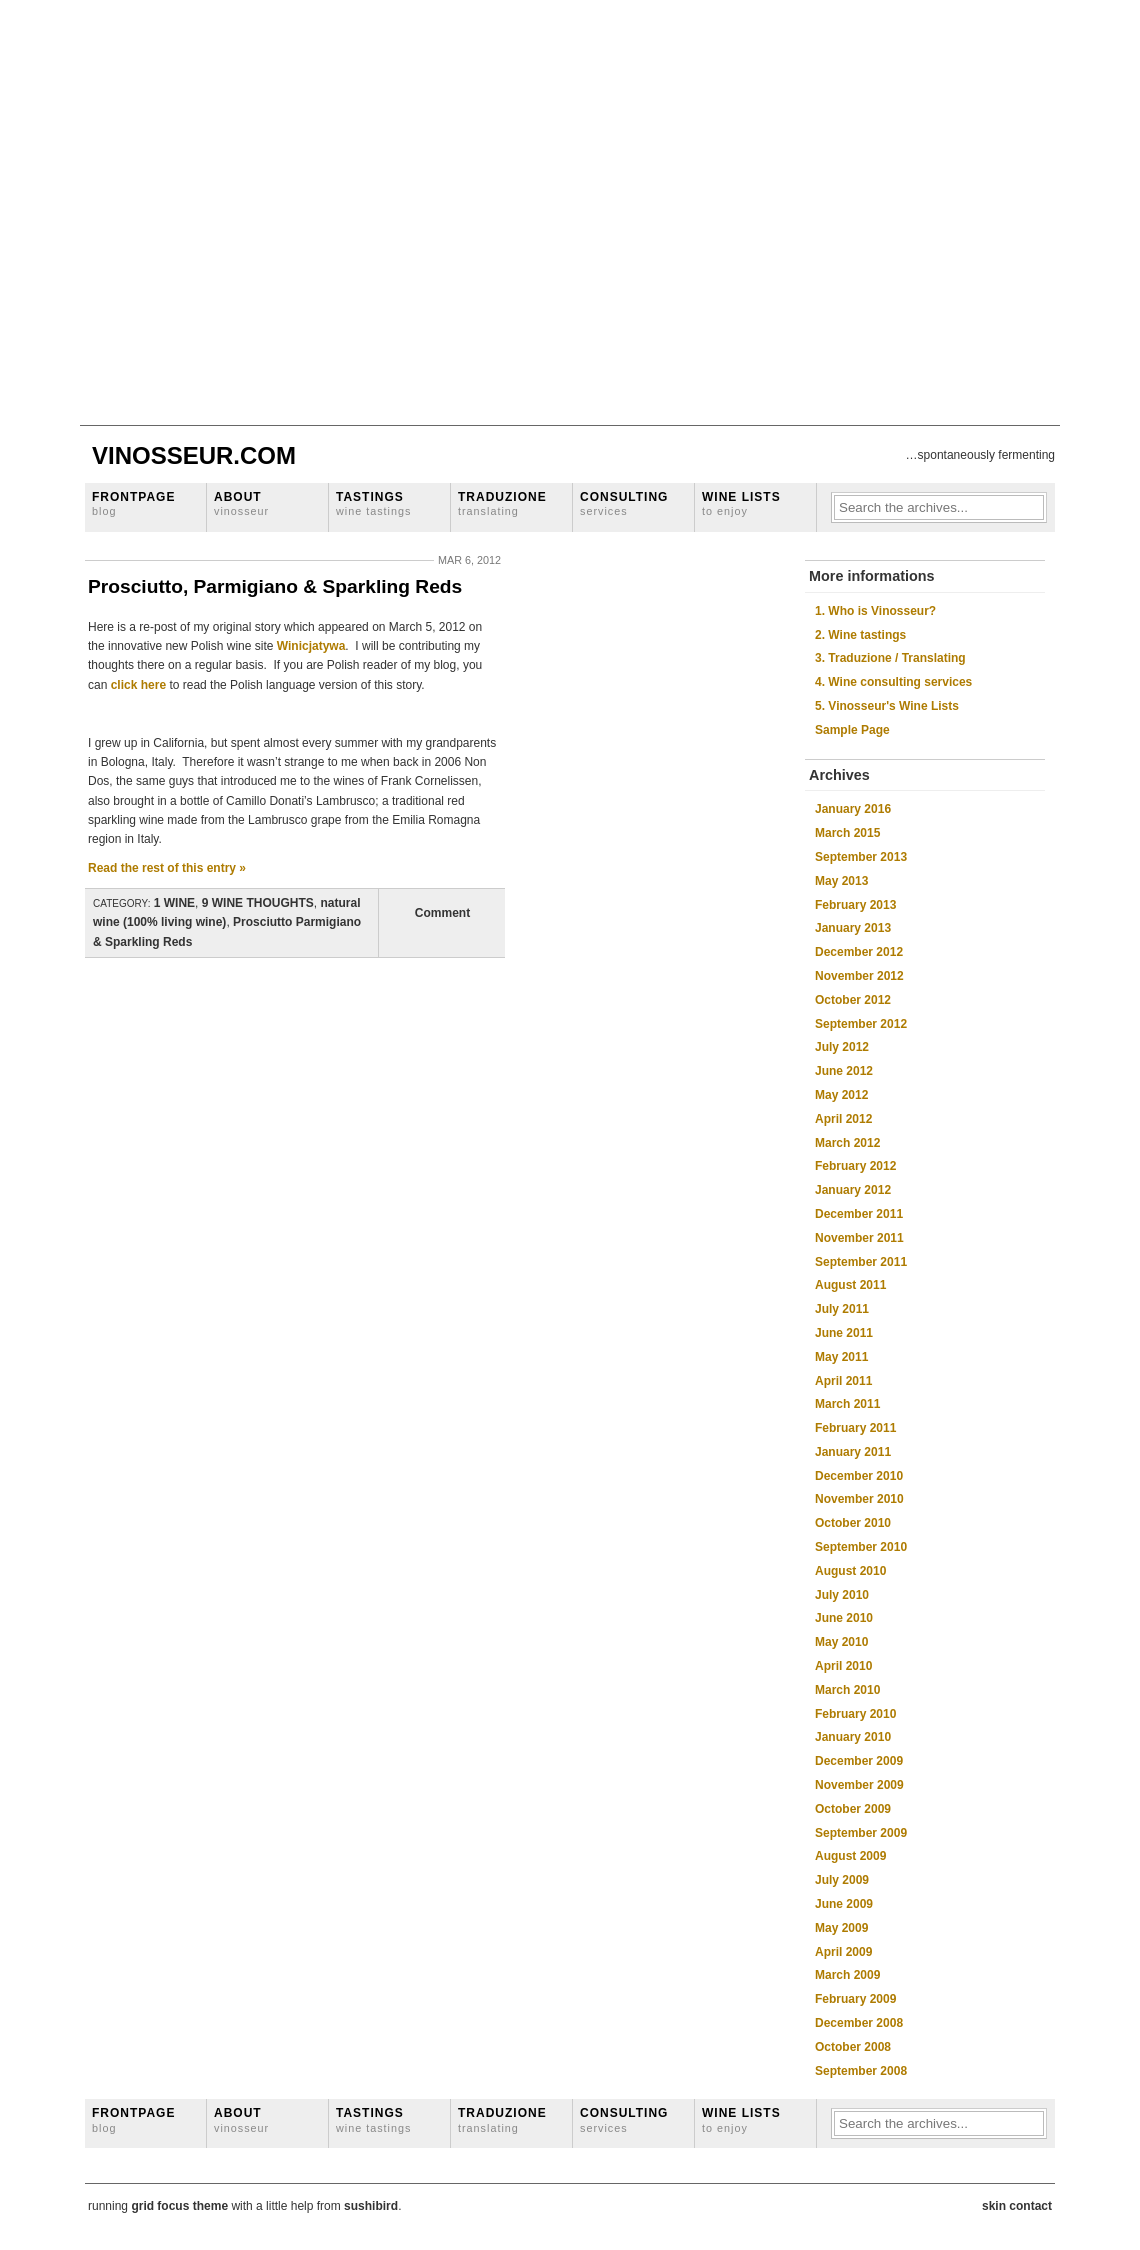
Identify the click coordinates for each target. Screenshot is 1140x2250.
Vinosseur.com (194, 455)
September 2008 (861, 2071)
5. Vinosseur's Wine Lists (887, 706)
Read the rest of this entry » (167, 868)
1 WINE (174, 903)
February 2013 (855, 905)
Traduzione (502, 503)
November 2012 (859, 976)
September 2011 (861, 1262)
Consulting (624, 503)
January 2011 (853, 1452)
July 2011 (842, 1309)
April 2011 (843, 1381)
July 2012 (842, 1047)
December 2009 (859, 1761)
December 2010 (859, 1476)
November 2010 (859, 1499)
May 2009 (841, 1928)
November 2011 (859, 1238)
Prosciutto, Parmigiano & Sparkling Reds (275, 586)
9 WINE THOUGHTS (258, 903)
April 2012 (843, 1119)
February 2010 (855, 1714)
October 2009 (853, 1809)
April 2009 (843, 1952)
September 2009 (861, 1833)
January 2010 (853, 1737)
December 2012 (859, 952)
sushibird (371, 2206)
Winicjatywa (309, 646)
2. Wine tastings (860, 635)
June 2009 (844, 1904)
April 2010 (843, 1666)
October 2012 (853, 1000)
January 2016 (853, 809)
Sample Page (852, 730)
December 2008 (859, 2023)
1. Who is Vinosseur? (875, 611)
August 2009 (850, 1856)
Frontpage (133, 503)
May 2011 (841, 1357)
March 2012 (847, 1143)
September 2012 (861, 1024)
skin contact (1017, 2206)
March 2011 (847, 1404)
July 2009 (842, 1880)
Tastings (373, 503)
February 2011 (855, 1428)
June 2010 (844, 1618)
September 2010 (861, 1547)
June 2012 (844, 1071)
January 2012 (853, 1190)
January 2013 (853, 928)
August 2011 (850, 1285)
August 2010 (850, 1571)
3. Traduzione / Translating (890, 658)
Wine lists (741, 503)
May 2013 (841, 881)
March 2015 (847, 833)
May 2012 (841, 1095)
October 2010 (853, 1523)
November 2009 (859, 1785)
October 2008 (853, 2047)
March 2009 (847, 1975)
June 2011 (844, 1333)
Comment (442, 913)
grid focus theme (179, 2206)
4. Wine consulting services (893, 682)
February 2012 (855, 1166)
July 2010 (842, 1595)
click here (138, 685)
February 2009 (855, 1999)
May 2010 (841, 1642)
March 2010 (847, 1690)
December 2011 (859, 1214)
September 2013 (861, 857)
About (241, 503)
